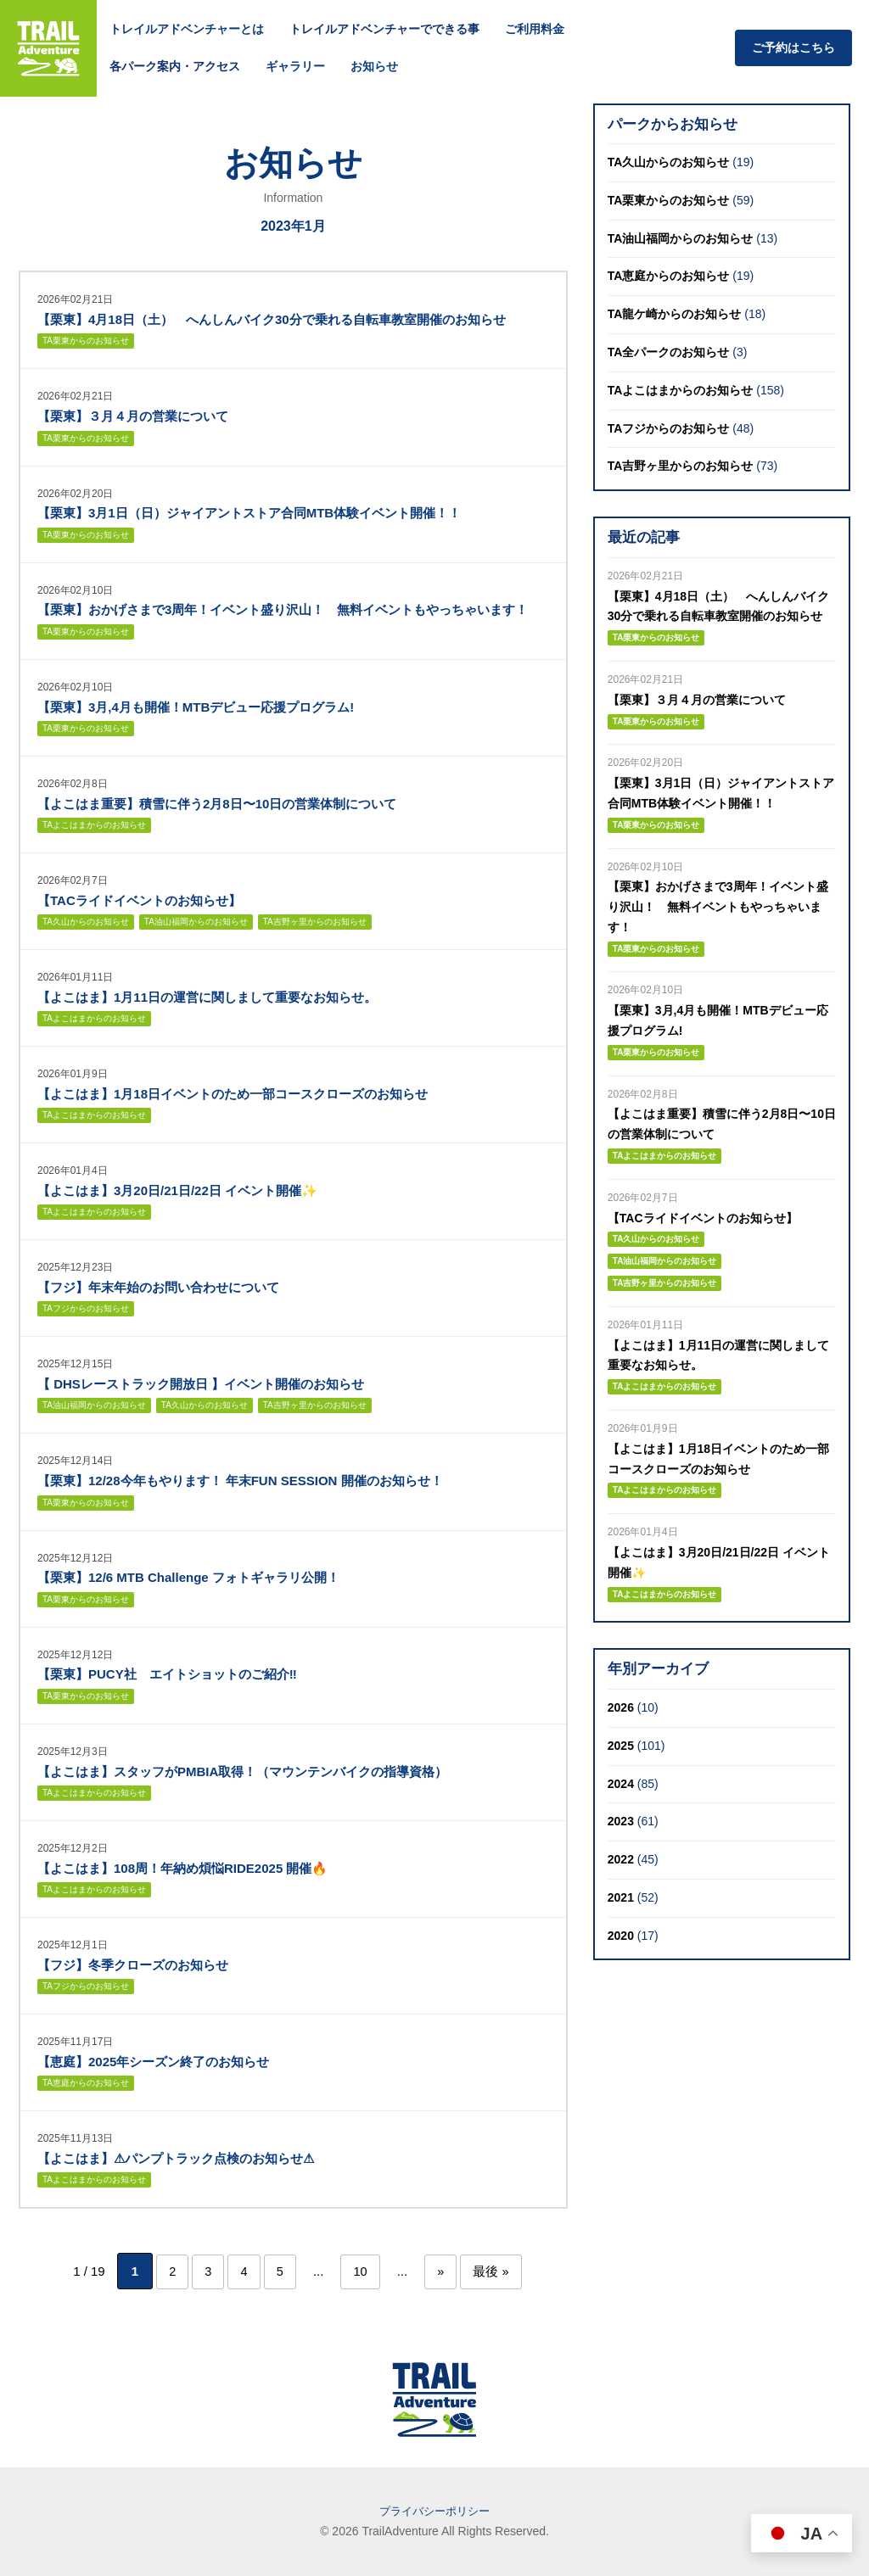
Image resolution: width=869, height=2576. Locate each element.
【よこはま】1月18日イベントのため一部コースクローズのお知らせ (232, 1094)
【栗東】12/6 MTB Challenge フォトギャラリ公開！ (188, 1577)
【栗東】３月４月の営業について (132, 416)
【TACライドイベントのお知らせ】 (139, 900)
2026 (621, 1707)
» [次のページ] (447, 2271)
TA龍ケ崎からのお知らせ (675, 314)
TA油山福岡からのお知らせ (196, 921)
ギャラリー (295, 66)
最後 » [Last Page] (502, 2271)
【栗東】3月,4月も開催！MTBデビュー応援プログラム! (195, 707)
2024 (621, 1784)
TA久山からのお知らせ (85, 921)
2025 (621, 1745)
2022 (621, 1859)
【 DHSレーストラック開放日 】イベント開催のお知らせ (200, 1384)
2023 (621, 1821)
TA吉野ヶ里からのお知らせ (315, 921)
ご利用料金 (534, 29)
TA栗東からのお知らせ (85, 340)
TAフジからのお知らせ (85, 1308)
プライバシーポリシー (434, 2510)
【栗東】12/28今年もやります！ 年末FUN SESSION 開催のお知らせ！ (240, 1480)
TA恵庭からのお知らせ (85, 2082)
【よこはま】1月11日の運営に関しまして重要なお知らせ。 (207, 997)
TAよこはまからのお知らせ (94, 825)
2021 (621, 1897)
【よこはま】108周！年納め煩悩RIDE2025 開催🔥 (182, 1868)
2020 (621, 1935)
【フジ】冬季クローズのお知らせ (132, 1965)
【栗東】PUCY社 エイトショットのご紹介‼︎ (167, 1674)
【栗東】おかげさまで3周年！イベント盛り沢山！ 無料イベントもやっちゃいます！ (282, 609)
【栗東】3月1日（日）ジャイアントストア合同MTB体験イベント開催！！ (249, 513)
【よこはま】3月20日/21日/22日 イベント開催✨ (177, 1190)
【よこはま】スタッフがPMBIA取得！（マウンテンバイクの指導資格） (242, 1771)
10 (363, 2271)
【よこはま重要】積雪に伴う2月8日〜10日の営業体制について (216, 803)
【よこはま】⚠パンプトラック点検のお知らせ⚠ (175, 2158)
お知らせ (374, 66)
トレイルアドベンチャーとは (186, 29)
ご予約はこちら (793, 47)
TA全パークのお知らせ (669, 352)
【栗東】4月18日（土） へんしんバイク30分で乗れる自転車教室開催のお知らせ (271, 319)
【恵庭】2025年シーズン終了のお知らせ (153, 2061)
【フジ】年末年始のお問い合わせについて (158, 1287)
